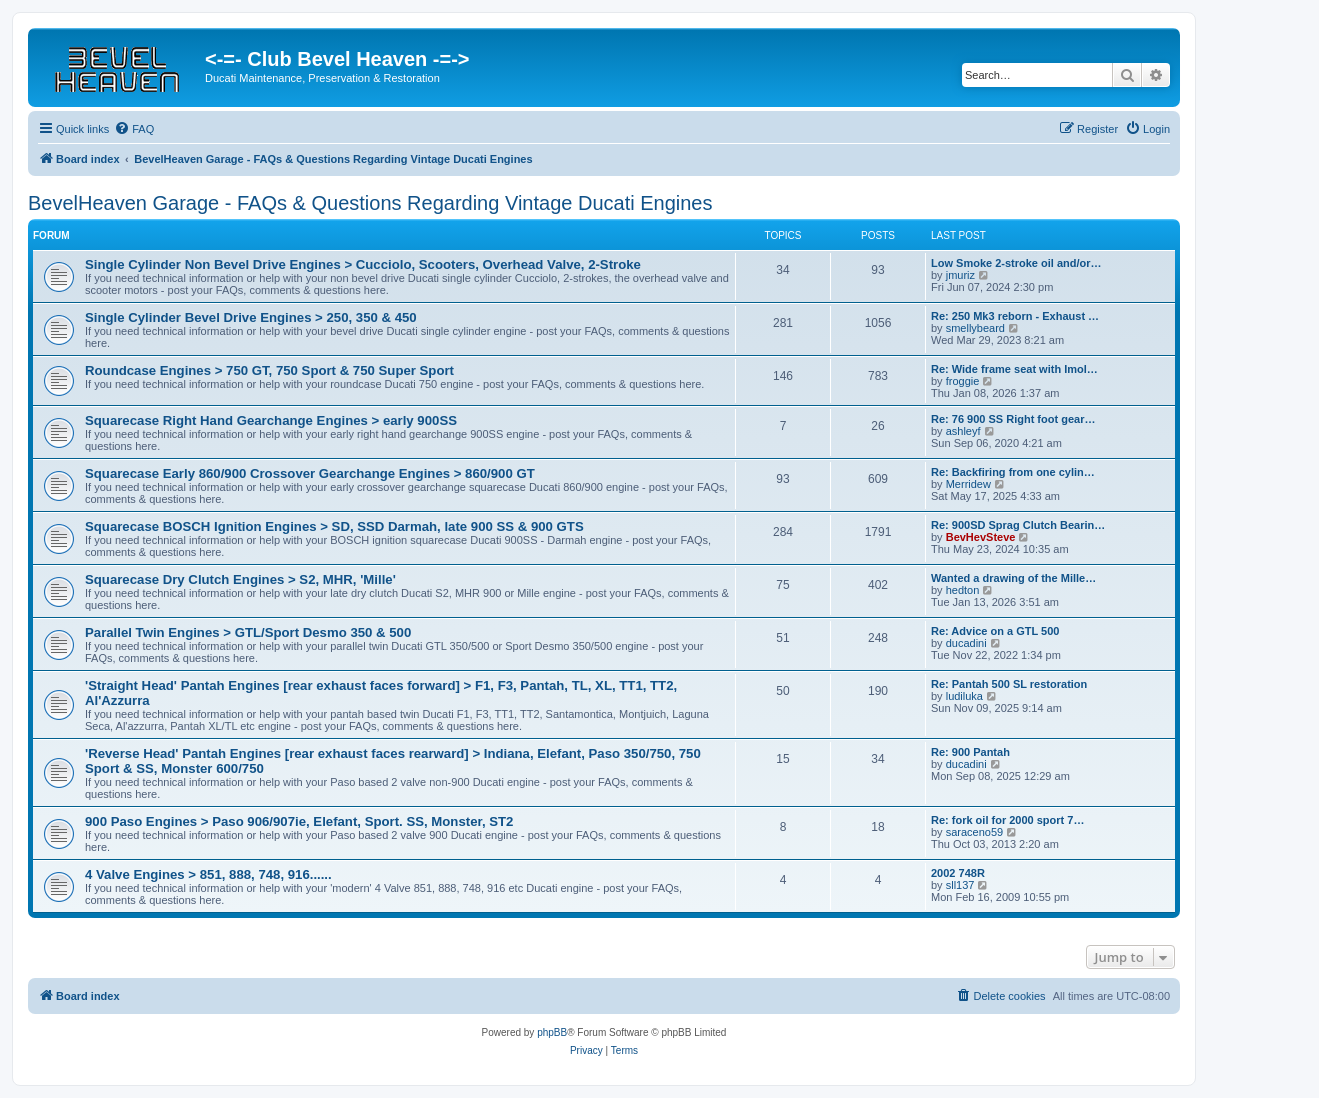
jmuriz (960, 275)
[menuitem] (134, 129)
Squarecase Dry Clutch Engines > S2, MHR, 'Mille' (240, 579)
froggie (963, 381)
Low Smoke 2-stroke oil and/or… (1016, 263)
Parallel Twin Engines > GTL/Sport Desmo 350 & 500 (248, 632)
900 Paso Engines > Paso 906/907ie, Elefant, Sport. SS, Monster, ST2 (299, 821)
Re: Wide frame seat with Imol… (1014, 369)
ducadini (966, 643)
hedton (963, 590)
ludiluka (964, 696)
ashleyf (963, 431)
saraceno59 (975, 832)
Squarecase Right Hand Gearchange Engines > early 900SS (271, 420)
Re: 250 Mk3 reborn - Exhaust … (1015, 316)
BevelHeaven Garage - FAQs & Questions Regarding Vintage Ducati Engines (370, 203)
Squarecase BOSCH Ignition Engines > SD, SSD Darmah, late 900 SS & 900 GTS (334, 526)
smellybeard (975, 328)
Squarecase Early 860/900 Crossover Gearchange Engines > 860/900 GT (310, 473)
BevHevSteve (981, 537)
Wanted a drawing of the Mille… (1013, 578)
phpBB (552, 1032)
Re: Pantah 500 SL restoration (1009, 684)
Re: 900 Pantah (970, 752)
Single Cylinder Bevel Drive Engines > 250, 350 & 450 (251, 317)
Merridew (968, 484)
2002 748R (958, 873)
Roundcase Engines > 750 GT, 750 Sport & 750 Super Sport (269, 370)
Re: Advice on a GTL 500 (995, 631)
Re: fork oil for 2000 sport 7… (1007, 820)
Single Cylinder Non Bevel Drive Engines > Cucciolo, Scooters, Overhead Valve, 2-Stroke (363, 264)
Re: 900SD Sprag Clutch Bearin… (1018, 525)
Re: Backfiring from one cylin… (1013, 472)
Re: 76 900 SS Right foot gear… (1013, 419)
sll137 (960, 885)
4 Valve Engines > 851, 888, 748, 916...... (208, 874)
